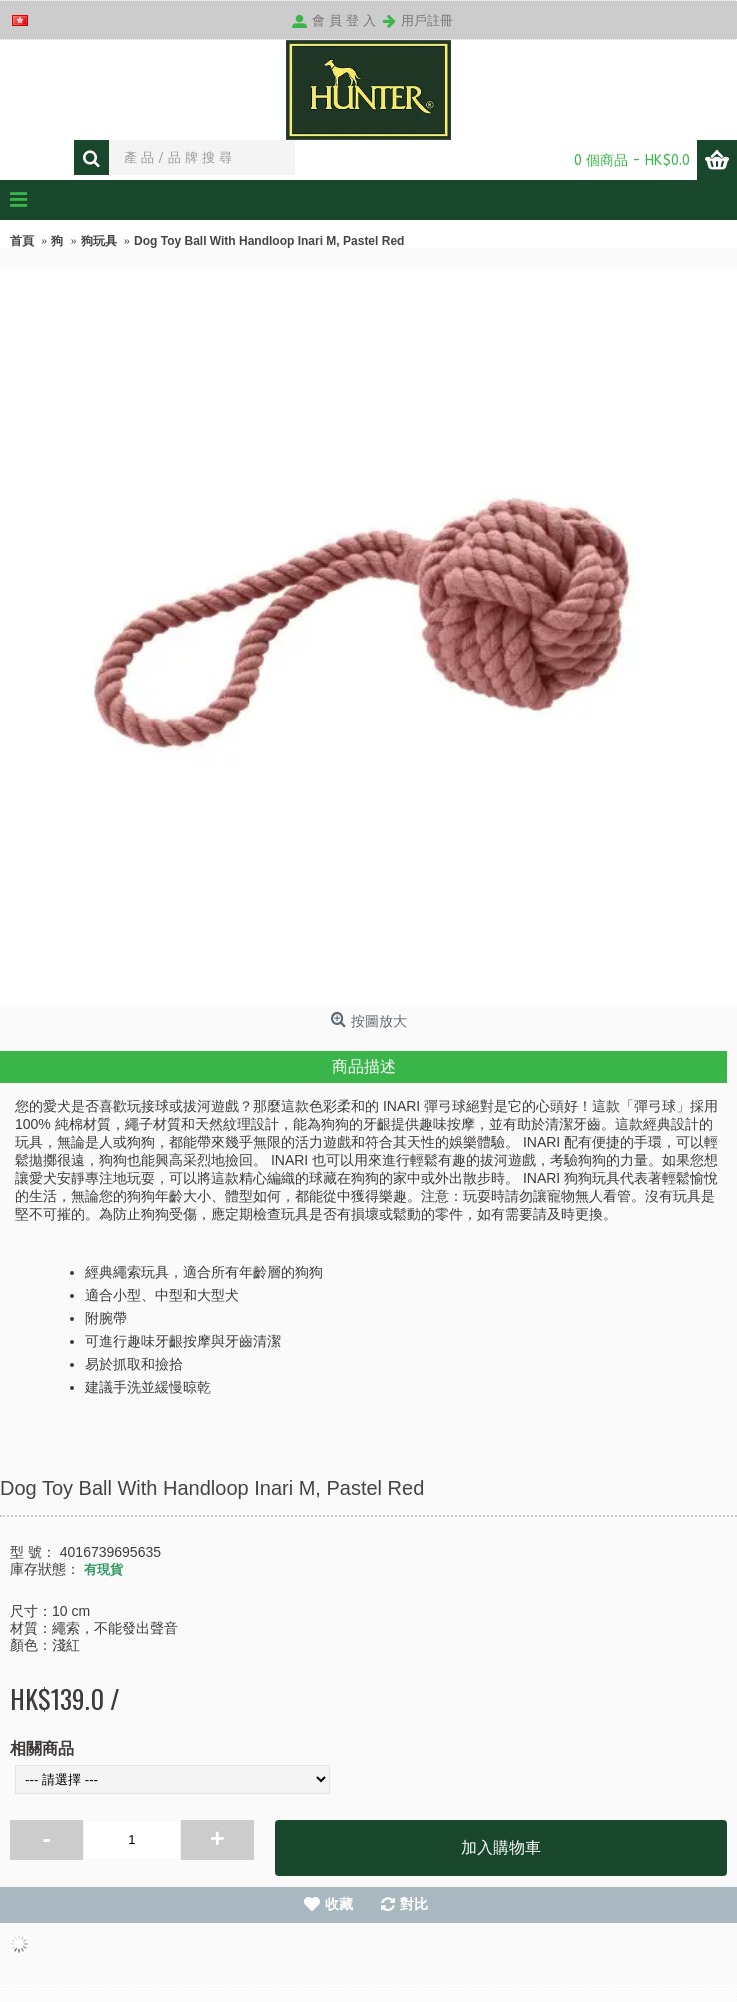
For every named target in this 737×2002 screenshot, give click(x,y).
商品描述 (364, 1066)
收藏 (339, 1904)
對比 (414, 1904)
